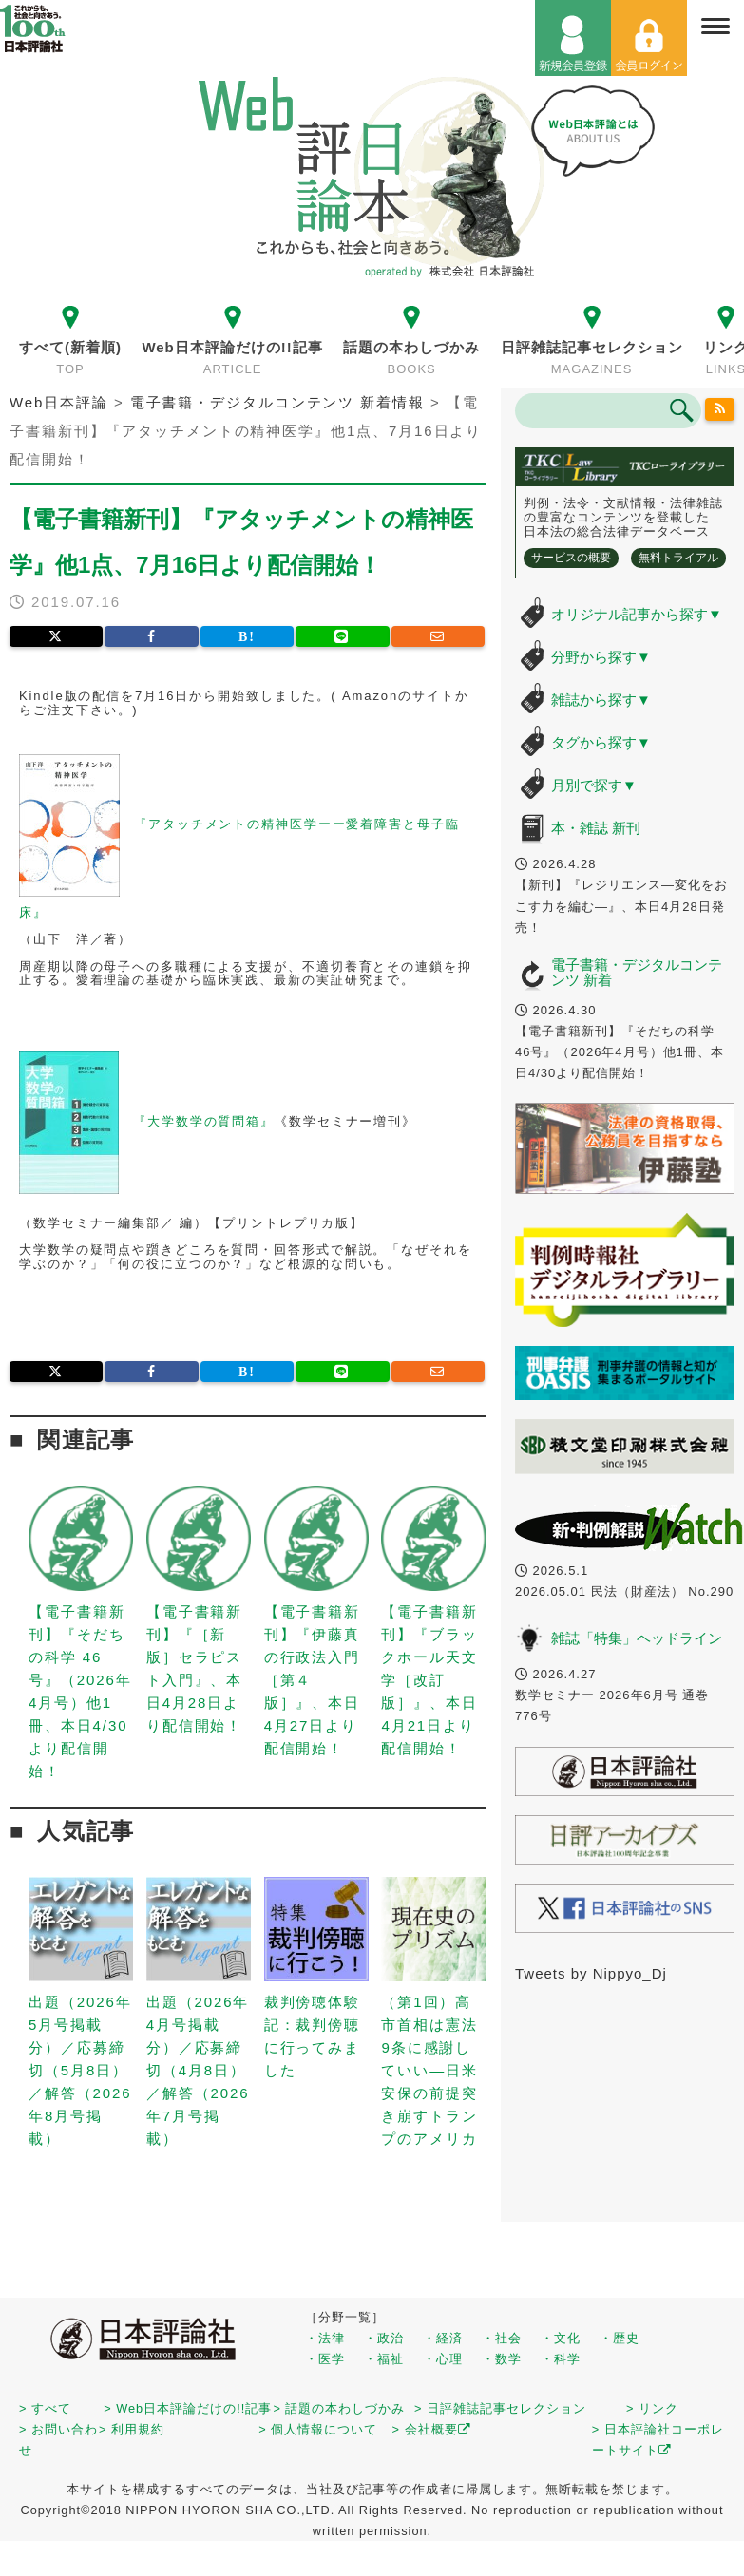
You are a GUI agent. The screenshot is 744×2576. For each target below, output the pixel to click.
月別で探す (594, 785)
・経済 (443, 2338)
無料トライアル (678, 557)
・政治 (384, 2338)
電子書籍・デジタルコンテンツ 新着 (636, 973)
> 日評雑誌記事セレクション (500, 2408)
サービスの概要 (571, 557)
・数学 (502, 2359)
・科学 (561, 2359)
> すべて (45, 2408)
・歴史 (619, 2338)
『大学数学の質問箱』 (204, 1121)
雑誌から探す (601, 699)
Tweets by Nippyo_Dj (591, 1973)
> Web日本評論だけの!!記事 (188, 2408)
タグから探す (601, 742)
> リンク (652, 2408)
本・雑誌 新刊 (595, 828)
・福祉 (384, 2359)
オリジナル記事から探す (636, 614)
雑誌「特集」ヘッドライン (636, 1638)
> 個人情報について (317, 2429)
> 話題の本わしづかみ (339, 2408)
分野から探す (601, 657)
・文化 (561, 2338)
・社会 (502, 2338)
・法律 (325, 2338)
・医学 (325, 2359)
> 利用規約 (131, 2429)
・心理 (443, 2359)
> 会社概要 (431, 2429)
